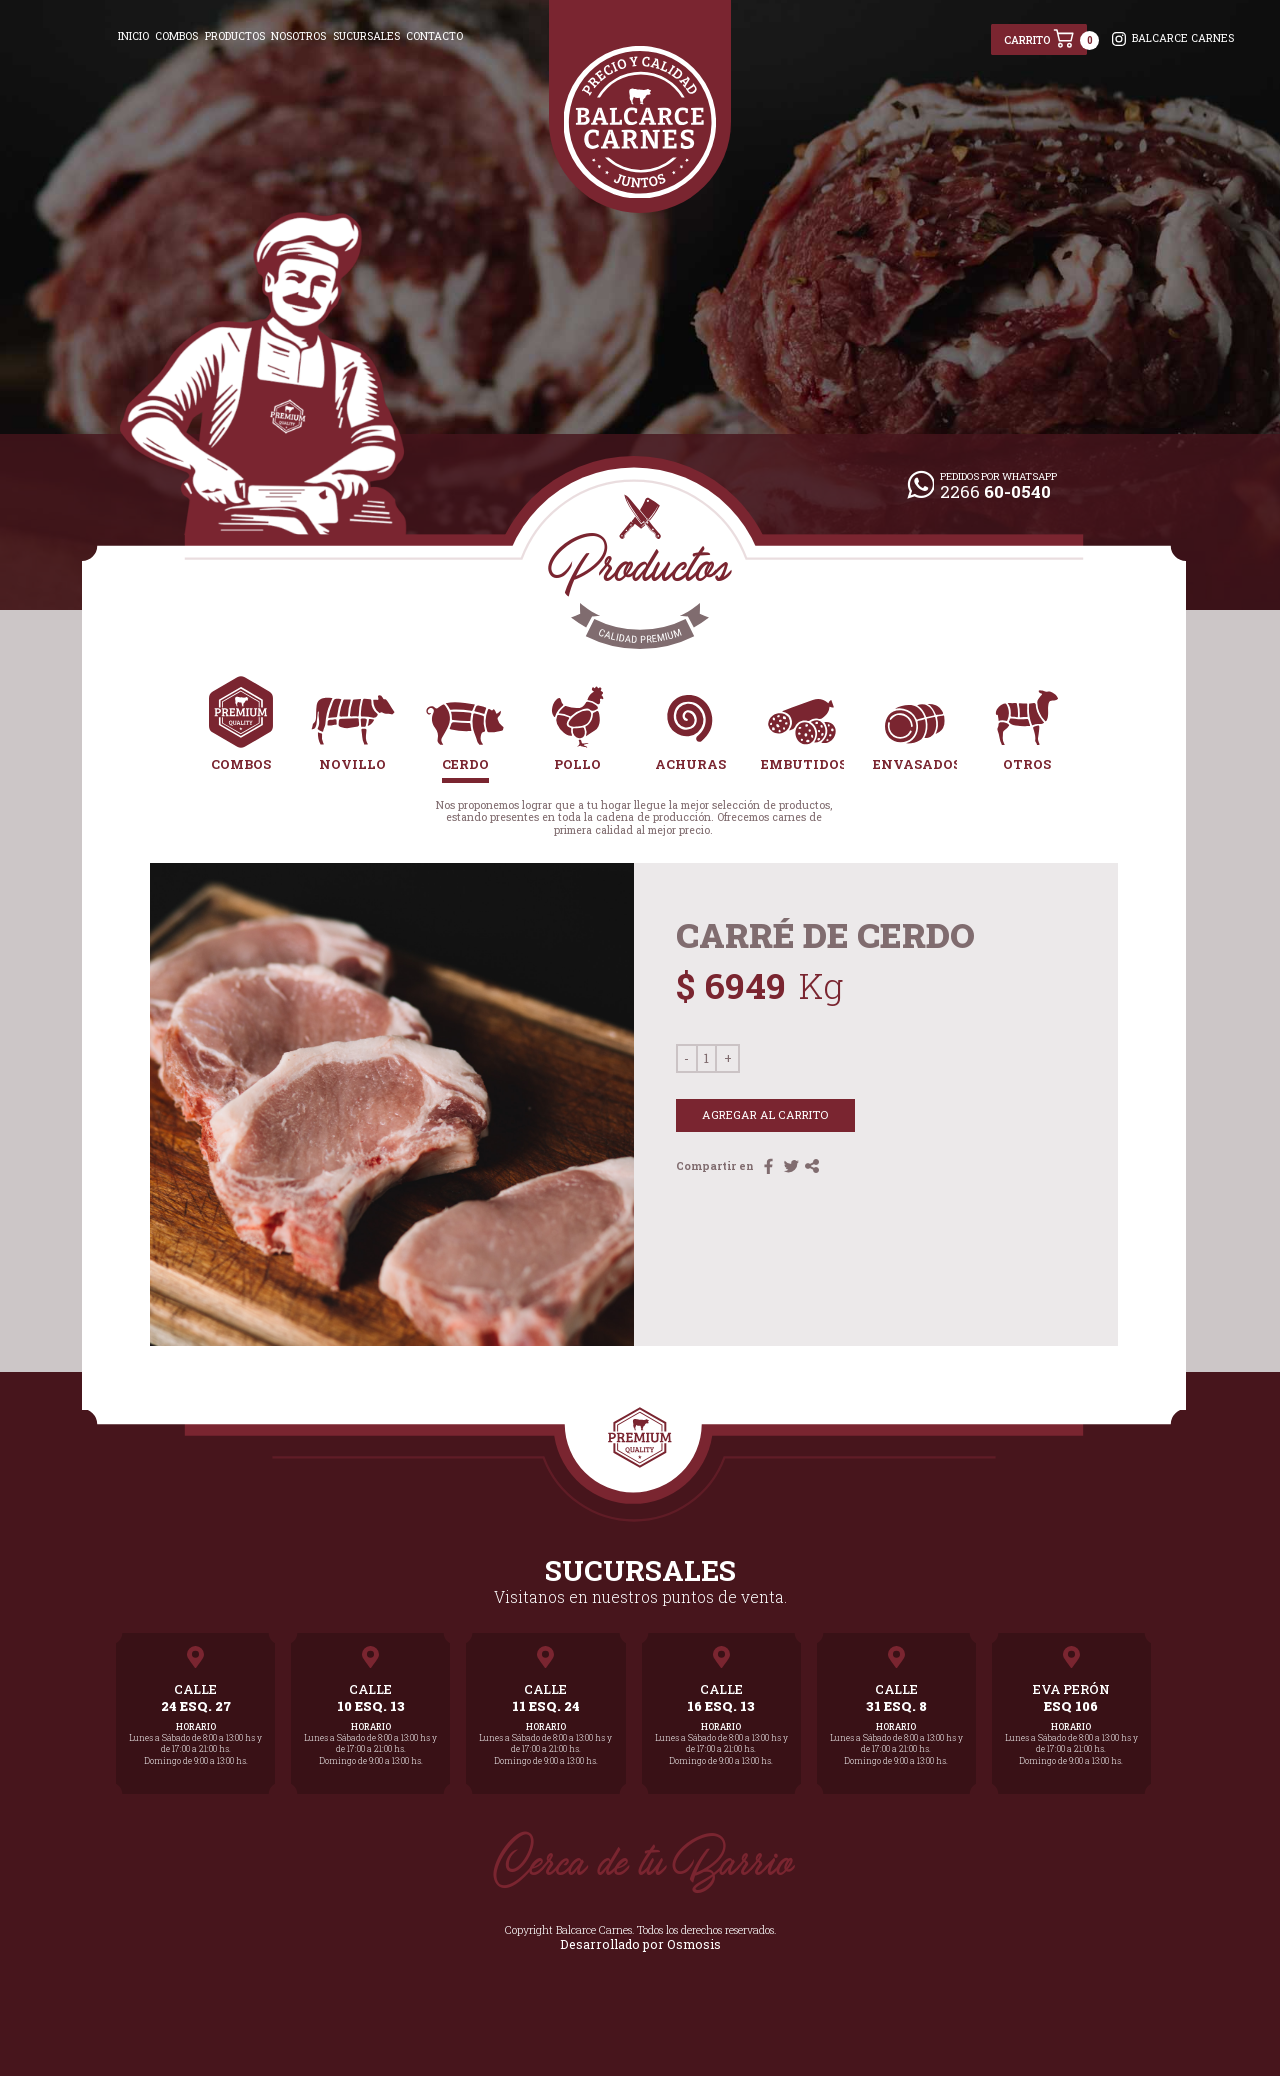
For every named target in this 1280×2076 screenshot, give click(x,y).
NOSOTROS (298, 36)
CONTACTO (434, 36)
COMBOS (176, 36)
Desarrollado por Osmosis (640, 1941)
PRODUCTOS (235, 36)
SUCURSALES (366, 36)
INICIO (133, 36)
